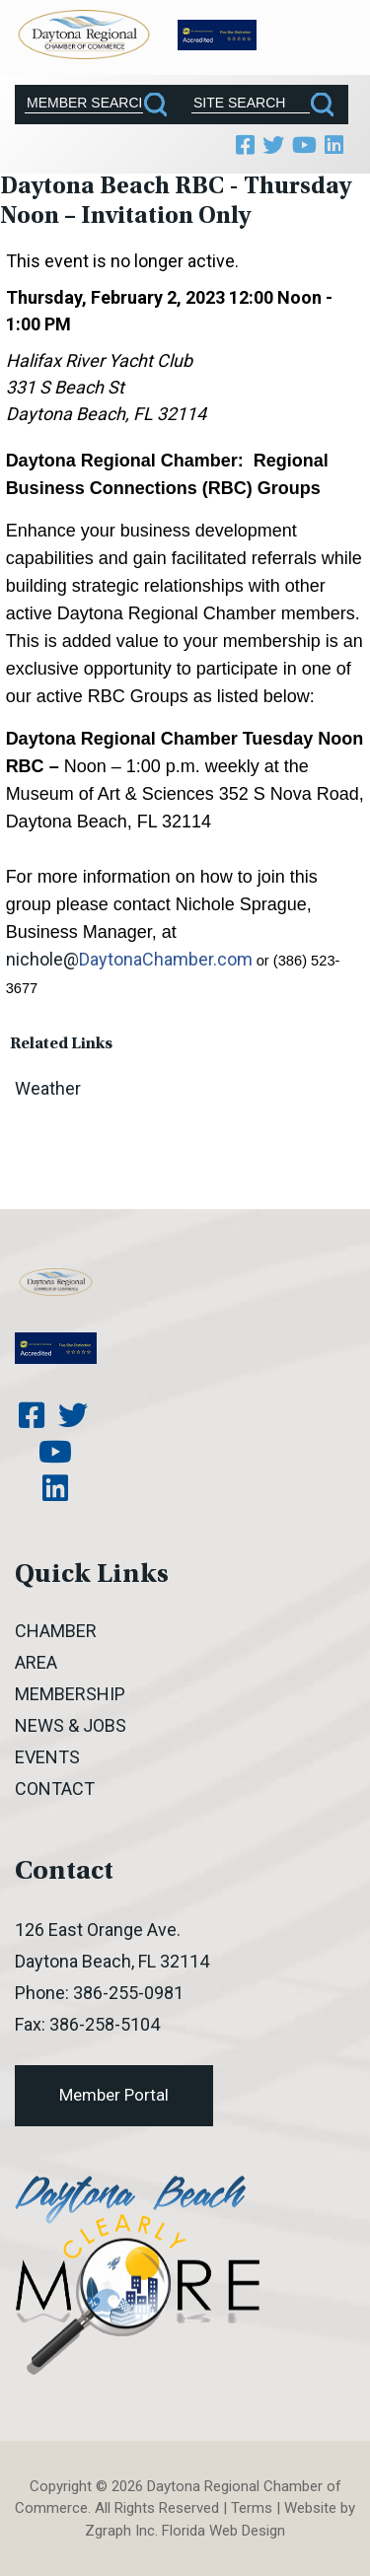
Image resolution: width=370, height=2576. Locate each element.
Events (47, 1757)
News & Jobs (70, 1725)
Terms (251, 2508)
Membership (70, 1693)
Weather (48, 1088)
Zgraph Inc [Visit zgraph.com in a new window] (120, 2531)
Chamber (56, 1630)
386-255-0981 (128, 1992)
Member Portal (114, 2095)
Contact (55, 1788)
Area (36, 1662)
